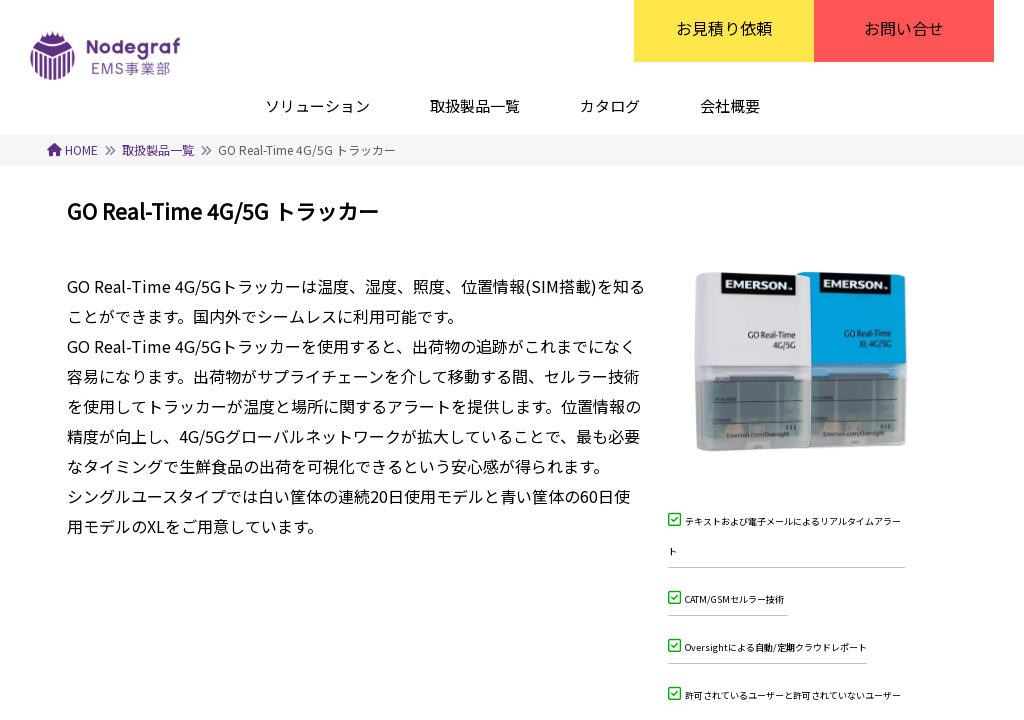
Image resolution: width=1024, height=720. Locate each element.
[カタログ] (610, 105)
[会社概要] (730, 105)
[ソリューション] (317, 105)
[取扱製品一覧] (475, 105)
